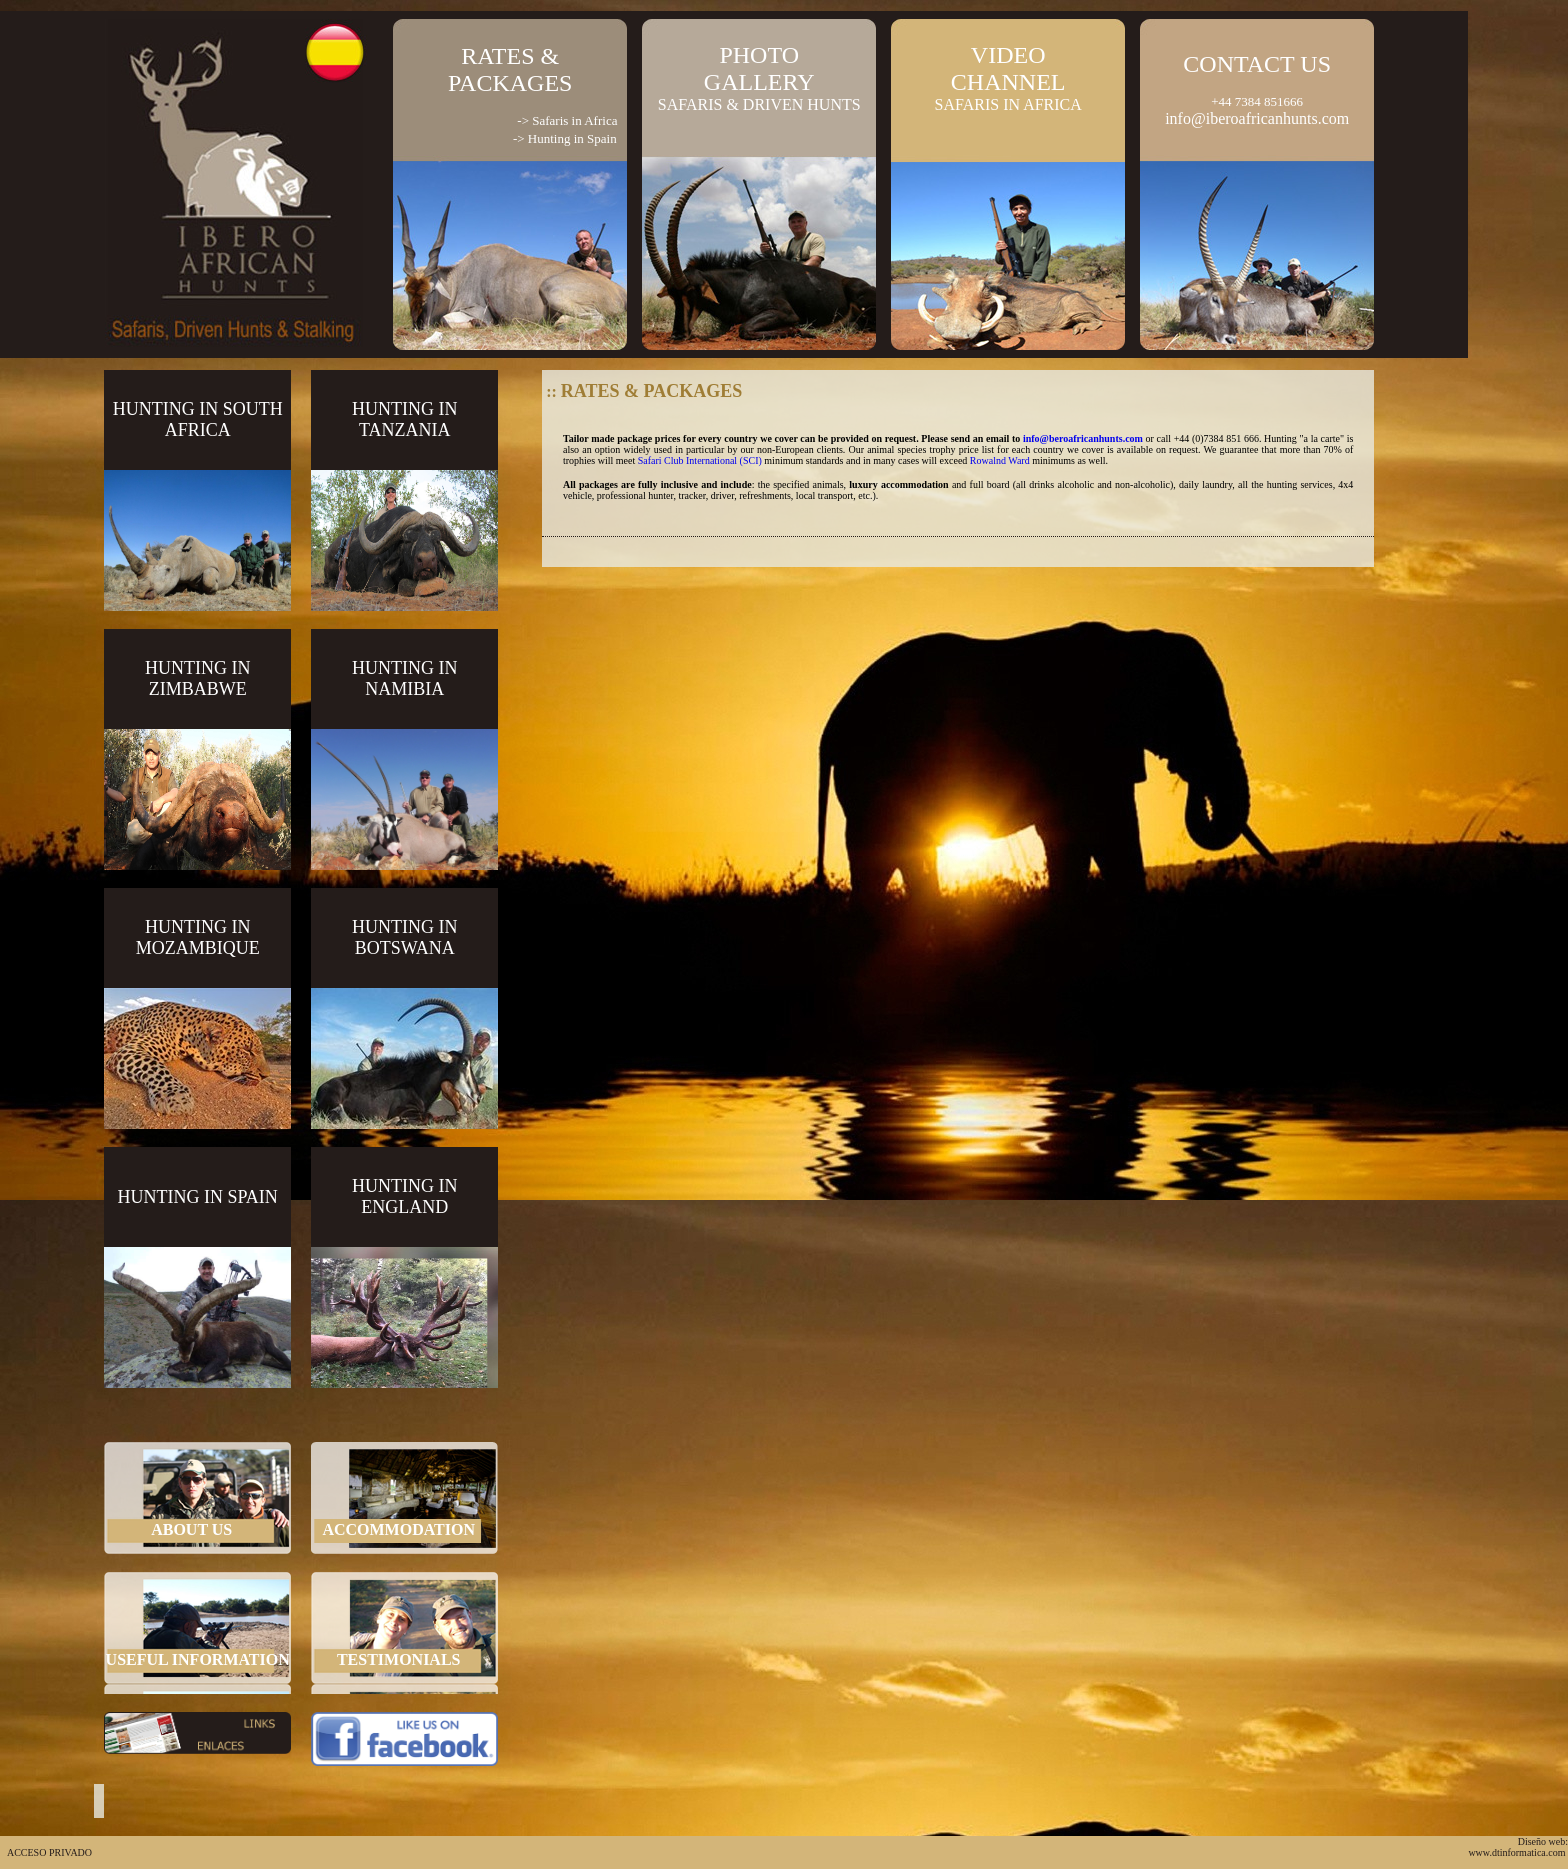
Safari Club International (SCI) (700, 460)
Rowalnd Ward (1000, 460)
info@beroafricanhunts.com (1083, 438)
